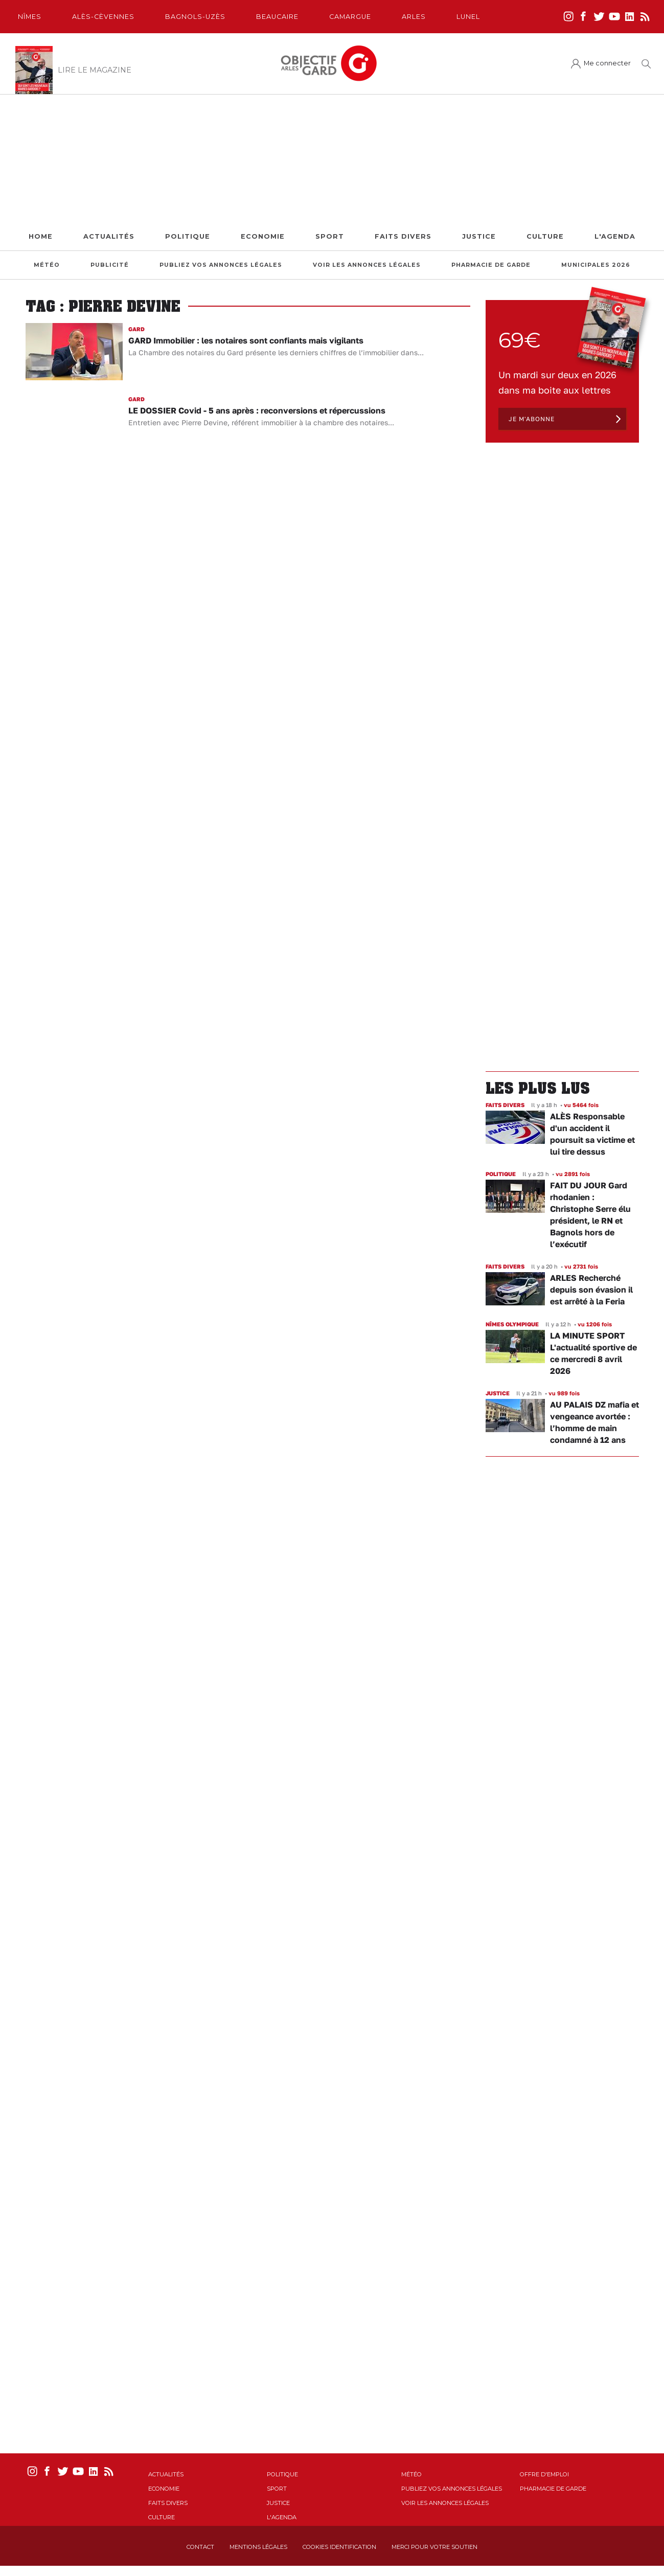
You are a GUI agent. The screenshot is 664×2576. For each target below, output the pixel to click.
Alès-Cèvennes (103, 16)
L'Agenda (614, 236)
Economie (263, 236)
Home (41, 236)
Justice (479, 236)
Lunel (468, 16)
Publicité (109, 265)
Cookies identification (339, 2546)
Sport (329, 236)
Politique (187, 236)
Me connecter (607, 63)
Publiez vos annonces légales (220, 265)
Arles (414, 16)
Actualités (108, 236)
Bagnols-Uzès (195, 16)
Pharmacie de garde (491, 265)
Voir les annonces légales (367, 265)
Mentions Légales (258, 2546)
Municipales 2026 (595, 265)
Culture (545, 236)
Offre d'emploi (544, 2474)
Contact (200, 2546)
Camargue (350, 16)
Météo (47, 265)
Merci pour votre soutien (434, 2546)
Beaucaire (277, 16)
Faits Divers (403, 236)
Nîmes (29, 16)
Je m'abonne (532, 419)
